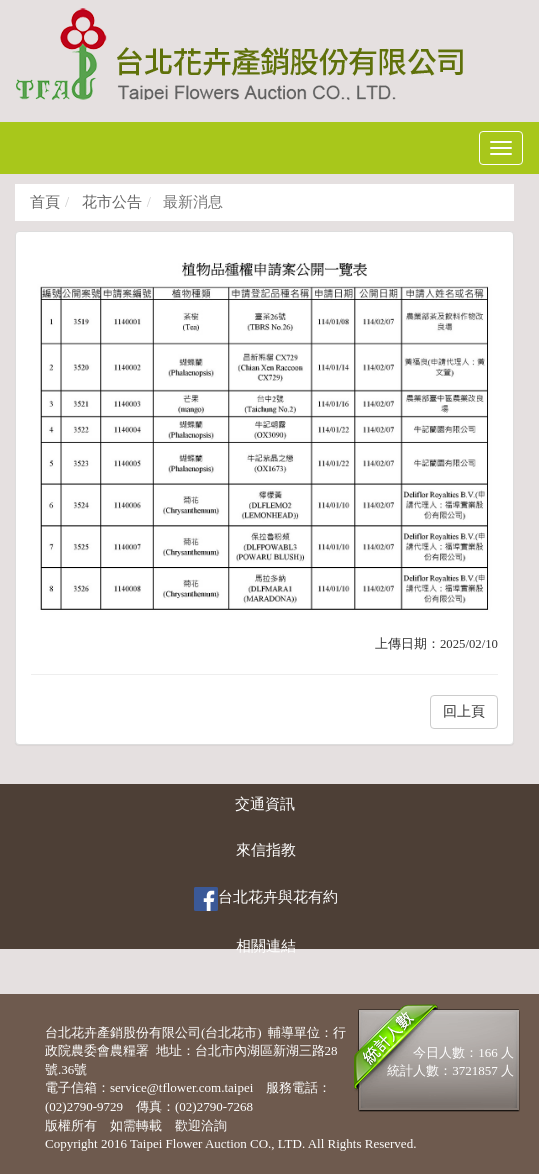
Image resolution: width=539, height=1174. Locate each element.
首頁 (45, 202)
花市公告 (110, 202)
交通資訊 (265, 804)
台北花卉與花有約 (266, 899)
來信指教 (266, 850)
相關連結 (266, 946)
